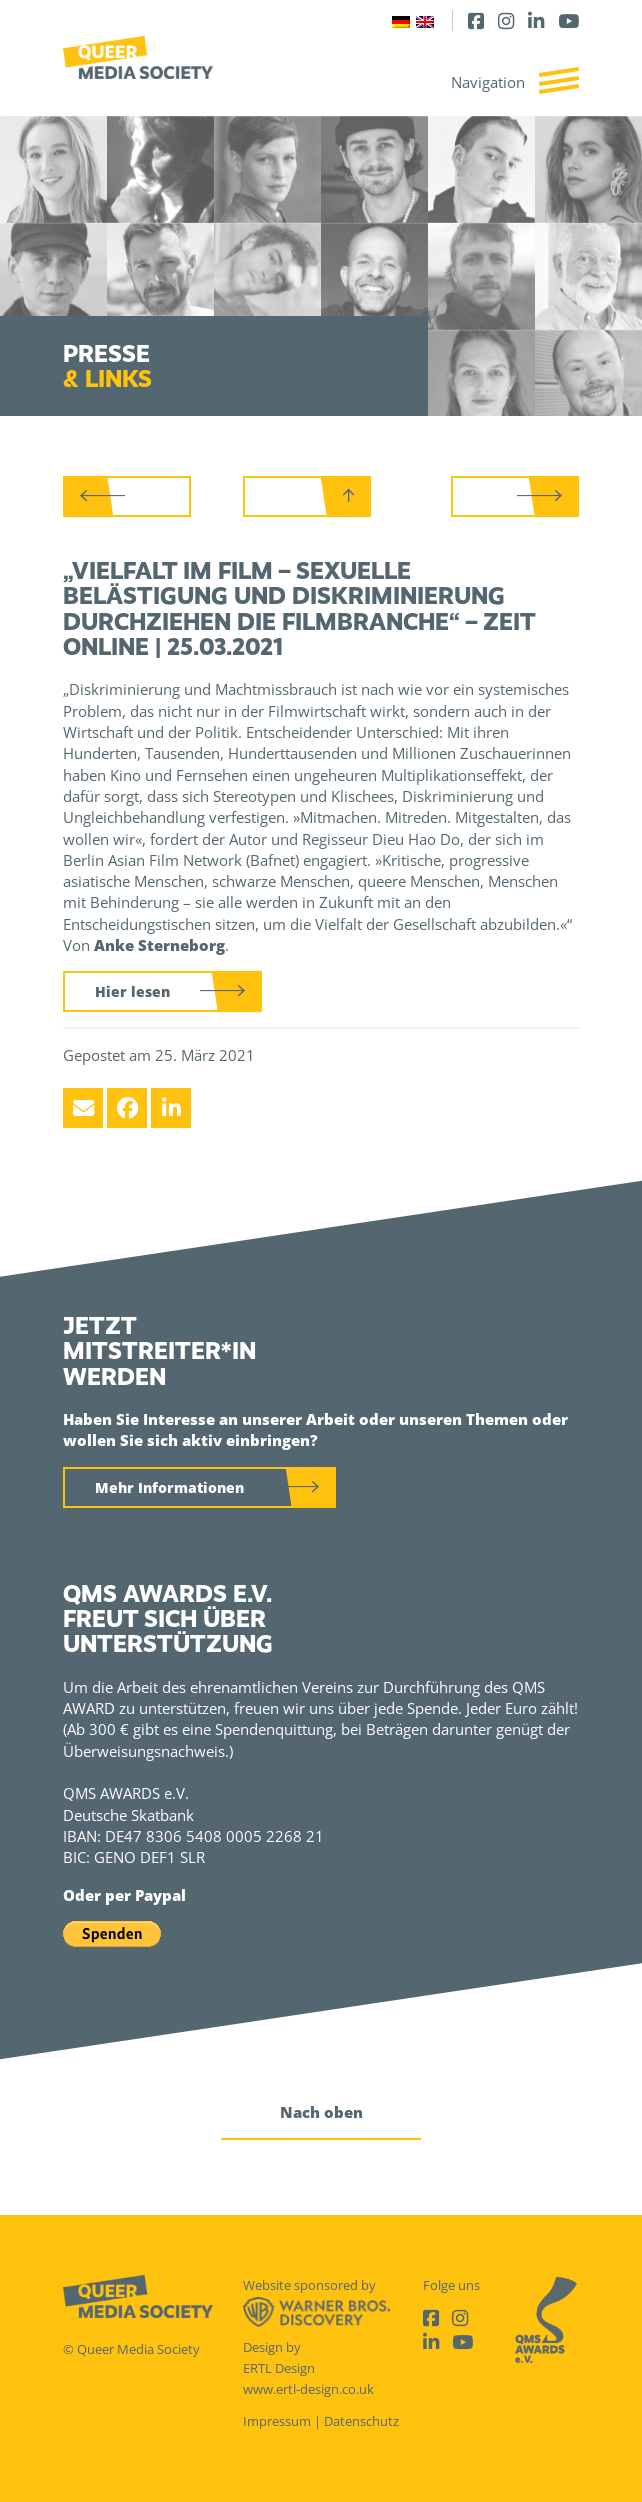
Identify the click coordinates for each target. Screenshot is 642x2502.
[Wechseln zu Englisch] (425, 20)
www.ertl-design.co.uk (308, 2389)
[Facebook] (476, 20)
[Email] (83, 1108)
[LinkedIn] (536, 20)
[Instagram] (506, 20)
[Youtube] (568, 20)
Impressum (277, 2421)
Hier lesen (132, 991)
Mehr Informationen (169, 1487)
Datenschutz (361, 2421)
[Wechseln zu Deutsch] (401, 20)
